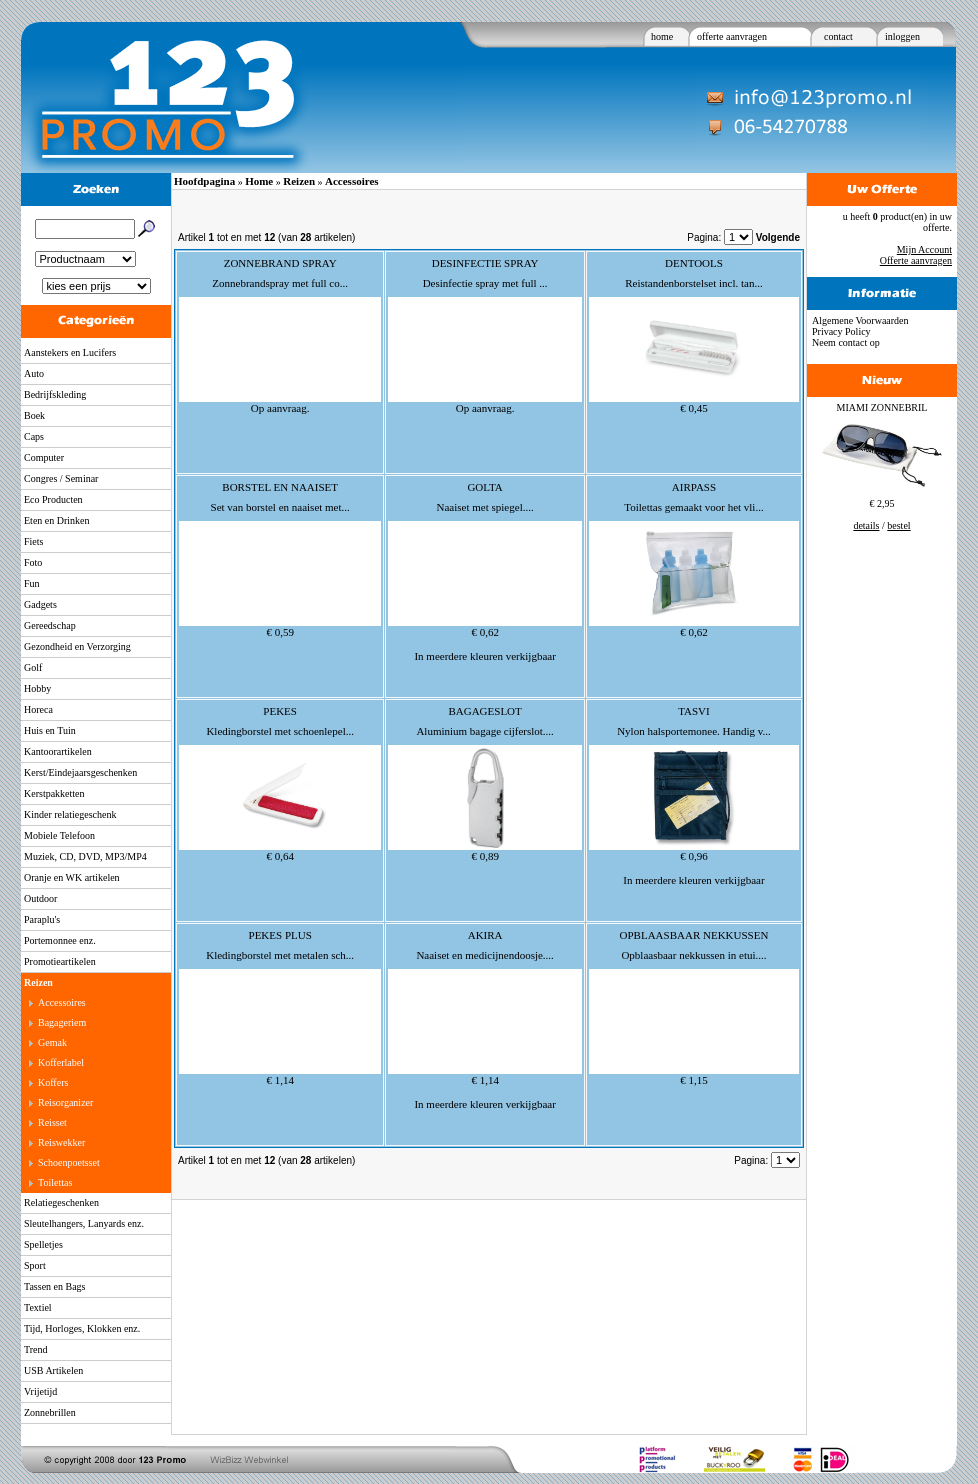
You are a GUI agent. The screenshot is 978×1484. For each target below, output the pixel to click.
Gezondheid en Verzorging (77, 646)
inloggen (902, 36)
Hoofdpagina (204, 181)
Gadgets (40, 604)
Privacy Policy (841, 331)
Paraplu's (42, 919)
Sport (35, 1265)
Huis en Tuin (50, 730)
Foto (33, 562)
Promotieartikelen (60, 961)
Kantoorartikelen (58, 751)
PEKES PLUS (280, 935)
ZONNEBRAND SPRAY (280, 263)
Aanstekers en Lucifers (70, 352)
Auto (34, 373)
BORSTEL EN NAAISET (280, 487)
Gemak (52, 1042)
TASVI (694, 711)
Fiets (33, 541)
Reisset (52, 1122)
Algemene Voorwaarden (860, 320)
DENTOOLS (694, 263)
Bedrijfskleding (55, 394)
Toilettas (55, 1182)
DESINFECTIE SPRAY (485, 263)
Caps (34, 436)
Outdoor (40, 898)
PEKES (280, 711)
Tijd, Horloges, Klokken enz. (82, 1328)
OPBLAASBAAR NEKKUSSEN (694, 935)
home (662, 36)
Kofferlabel (61, 1062)
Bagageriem (62, 1022)
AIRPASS (694, 487)
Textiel (38, 1307)
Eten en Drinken (57, 520)
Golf (33, 667)
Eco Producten (53, 499)
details (866, 525)
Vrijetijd (40, 1391)
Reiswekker (61, 1142)
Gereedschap (50, 625)
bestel (898, 525)
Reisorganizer (65, 1102)
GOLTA (484, 487)
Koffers (53, 1082)
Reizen (38, 982)
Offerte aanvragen (916, 260)
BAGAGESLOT (484, 711)
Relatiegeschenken (61, 1202)
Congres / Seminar (61, 478)
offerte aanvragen (732, 36)
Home (259, 181)
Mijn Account (924, 249)
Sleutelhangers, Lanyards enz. (84, 1223)
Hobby (37, 688)
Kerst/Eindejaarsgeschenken (80, 772)
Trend (36, 1349)
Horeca (38, 709)
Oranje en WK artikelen (72, 877)
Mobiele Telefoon (59, 835)
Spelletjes (43, 1244)
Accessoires (62, 1002)
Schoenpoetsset (69, 1162)
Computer (44, 457)
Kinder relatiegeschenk (70, 814)
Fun (32, 583)
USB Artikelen (53, 1370)
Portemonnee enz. (60, 940)
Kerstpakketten (54, 793)
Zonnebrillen (50, 1412)
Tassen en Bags (55, 1286)
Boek (34, 415)
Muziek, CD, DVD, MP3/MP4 (85, 856)
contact (838, 36)
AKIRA (485, 935)
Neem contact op (846, 342)
